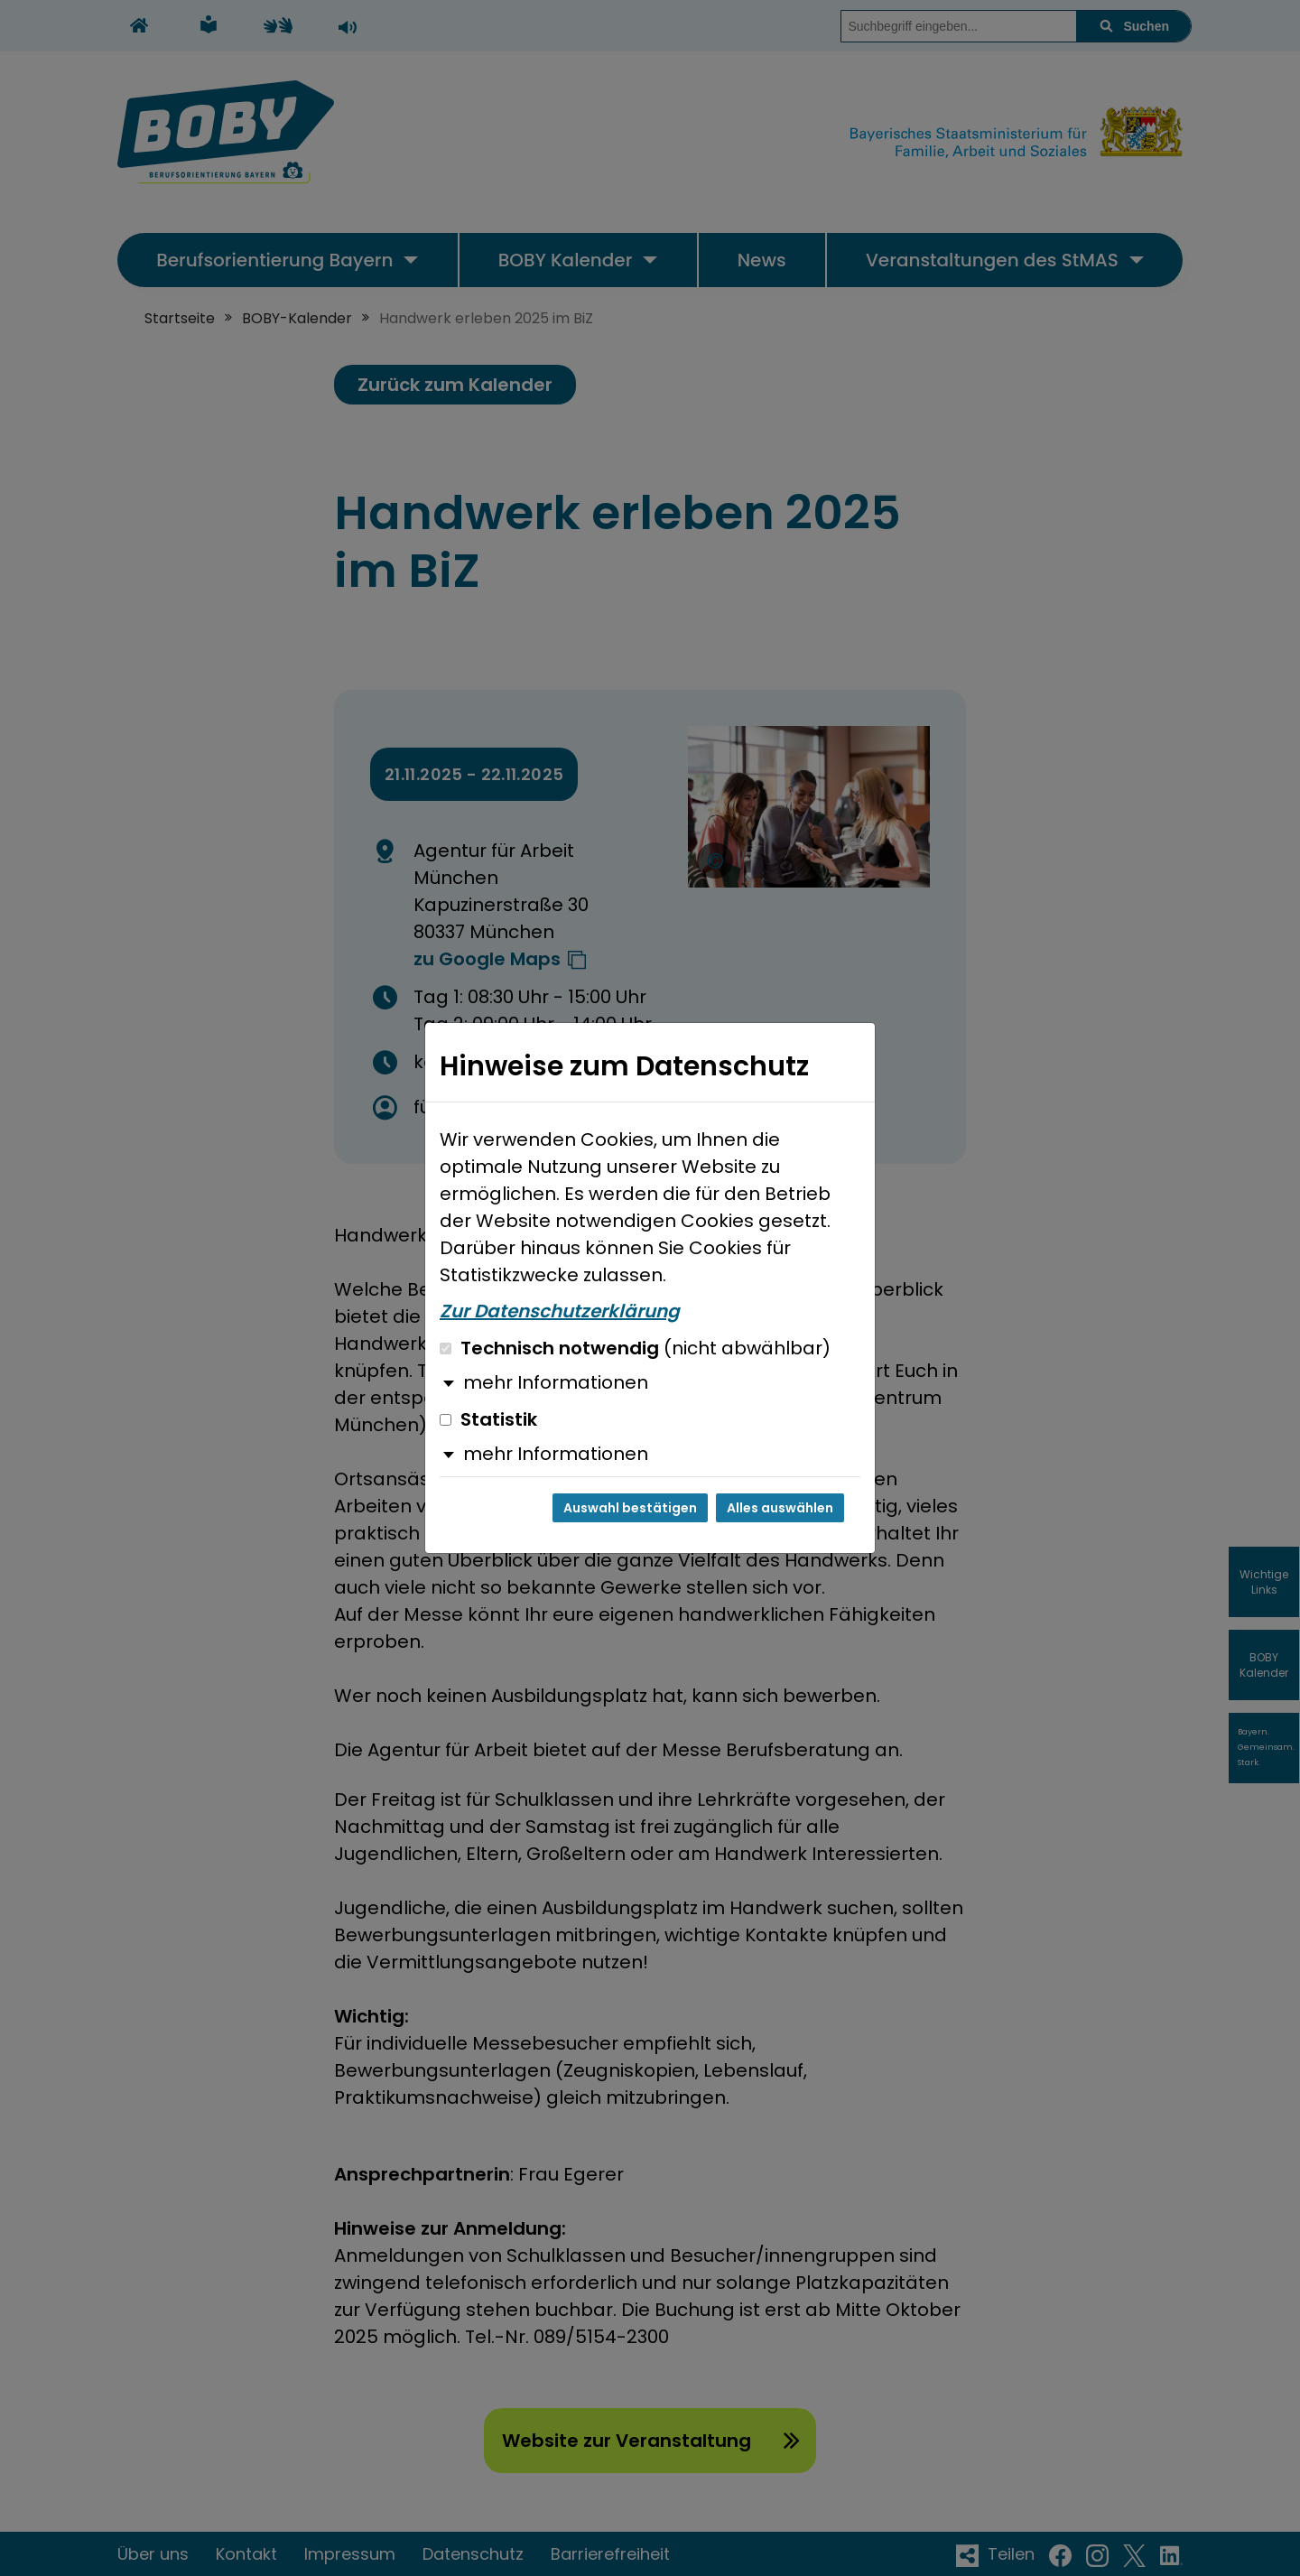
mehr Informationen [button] (555, 1382)
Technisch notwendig (635, 1348)
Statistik (488, 1419)
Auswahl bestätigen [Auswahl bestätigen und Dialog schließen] (630, 1508)
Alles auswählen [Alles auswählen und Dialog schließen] (780, 1508)
